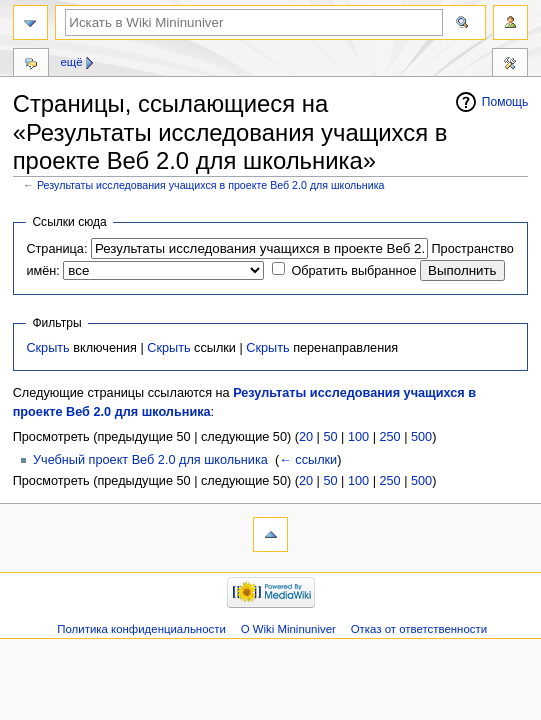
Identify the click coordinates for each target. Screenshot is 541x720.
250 (389, 437)
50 (330, 437)
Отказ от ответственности (419, 629)
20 (306, 437)
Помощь (505, 102)
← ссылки (308, 460)
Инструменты (510, 65)
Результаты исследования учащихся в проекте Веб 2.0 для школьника (211, 185)
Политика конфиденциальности (141, 629)
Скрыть (47, 348)
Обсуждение (31, 65)
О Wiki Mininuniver (288, 629)
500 (421, 437)
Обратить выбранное (353, 271)
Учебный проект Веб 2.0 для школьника (150, 460)
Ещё (71, 62)
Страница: (56, 249)
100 (358, 437)
